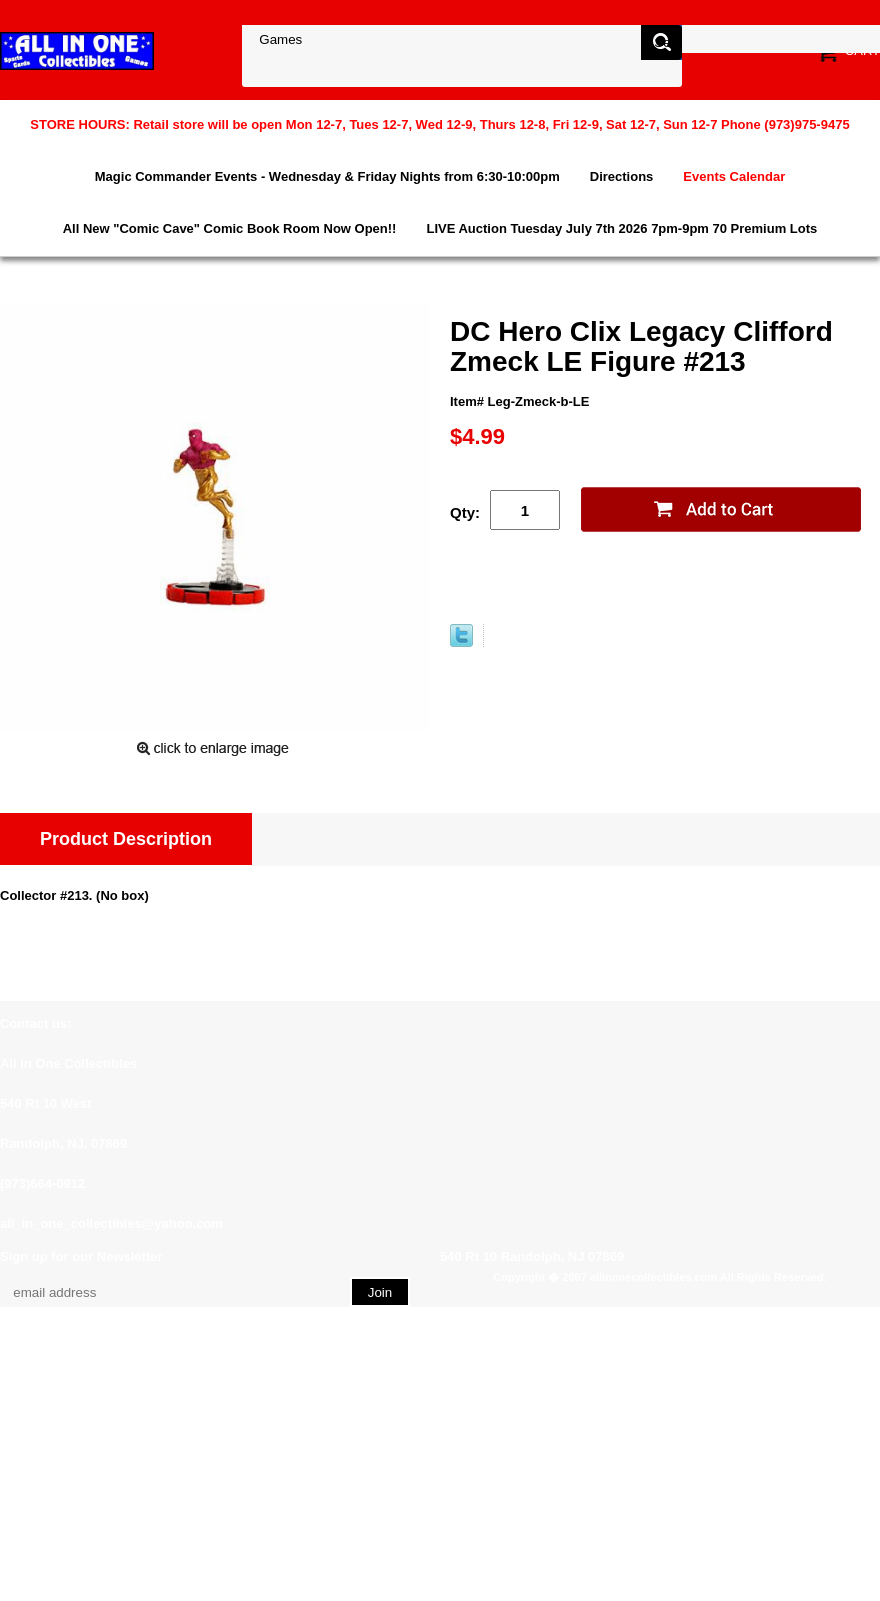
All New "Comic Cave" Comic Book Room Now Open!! (230, 228)
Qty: (465, 512)
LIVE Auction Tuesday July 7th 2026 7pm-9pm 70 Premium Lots (621, 228)
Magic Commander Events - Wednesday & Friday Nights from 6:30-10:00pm (327, 176)
